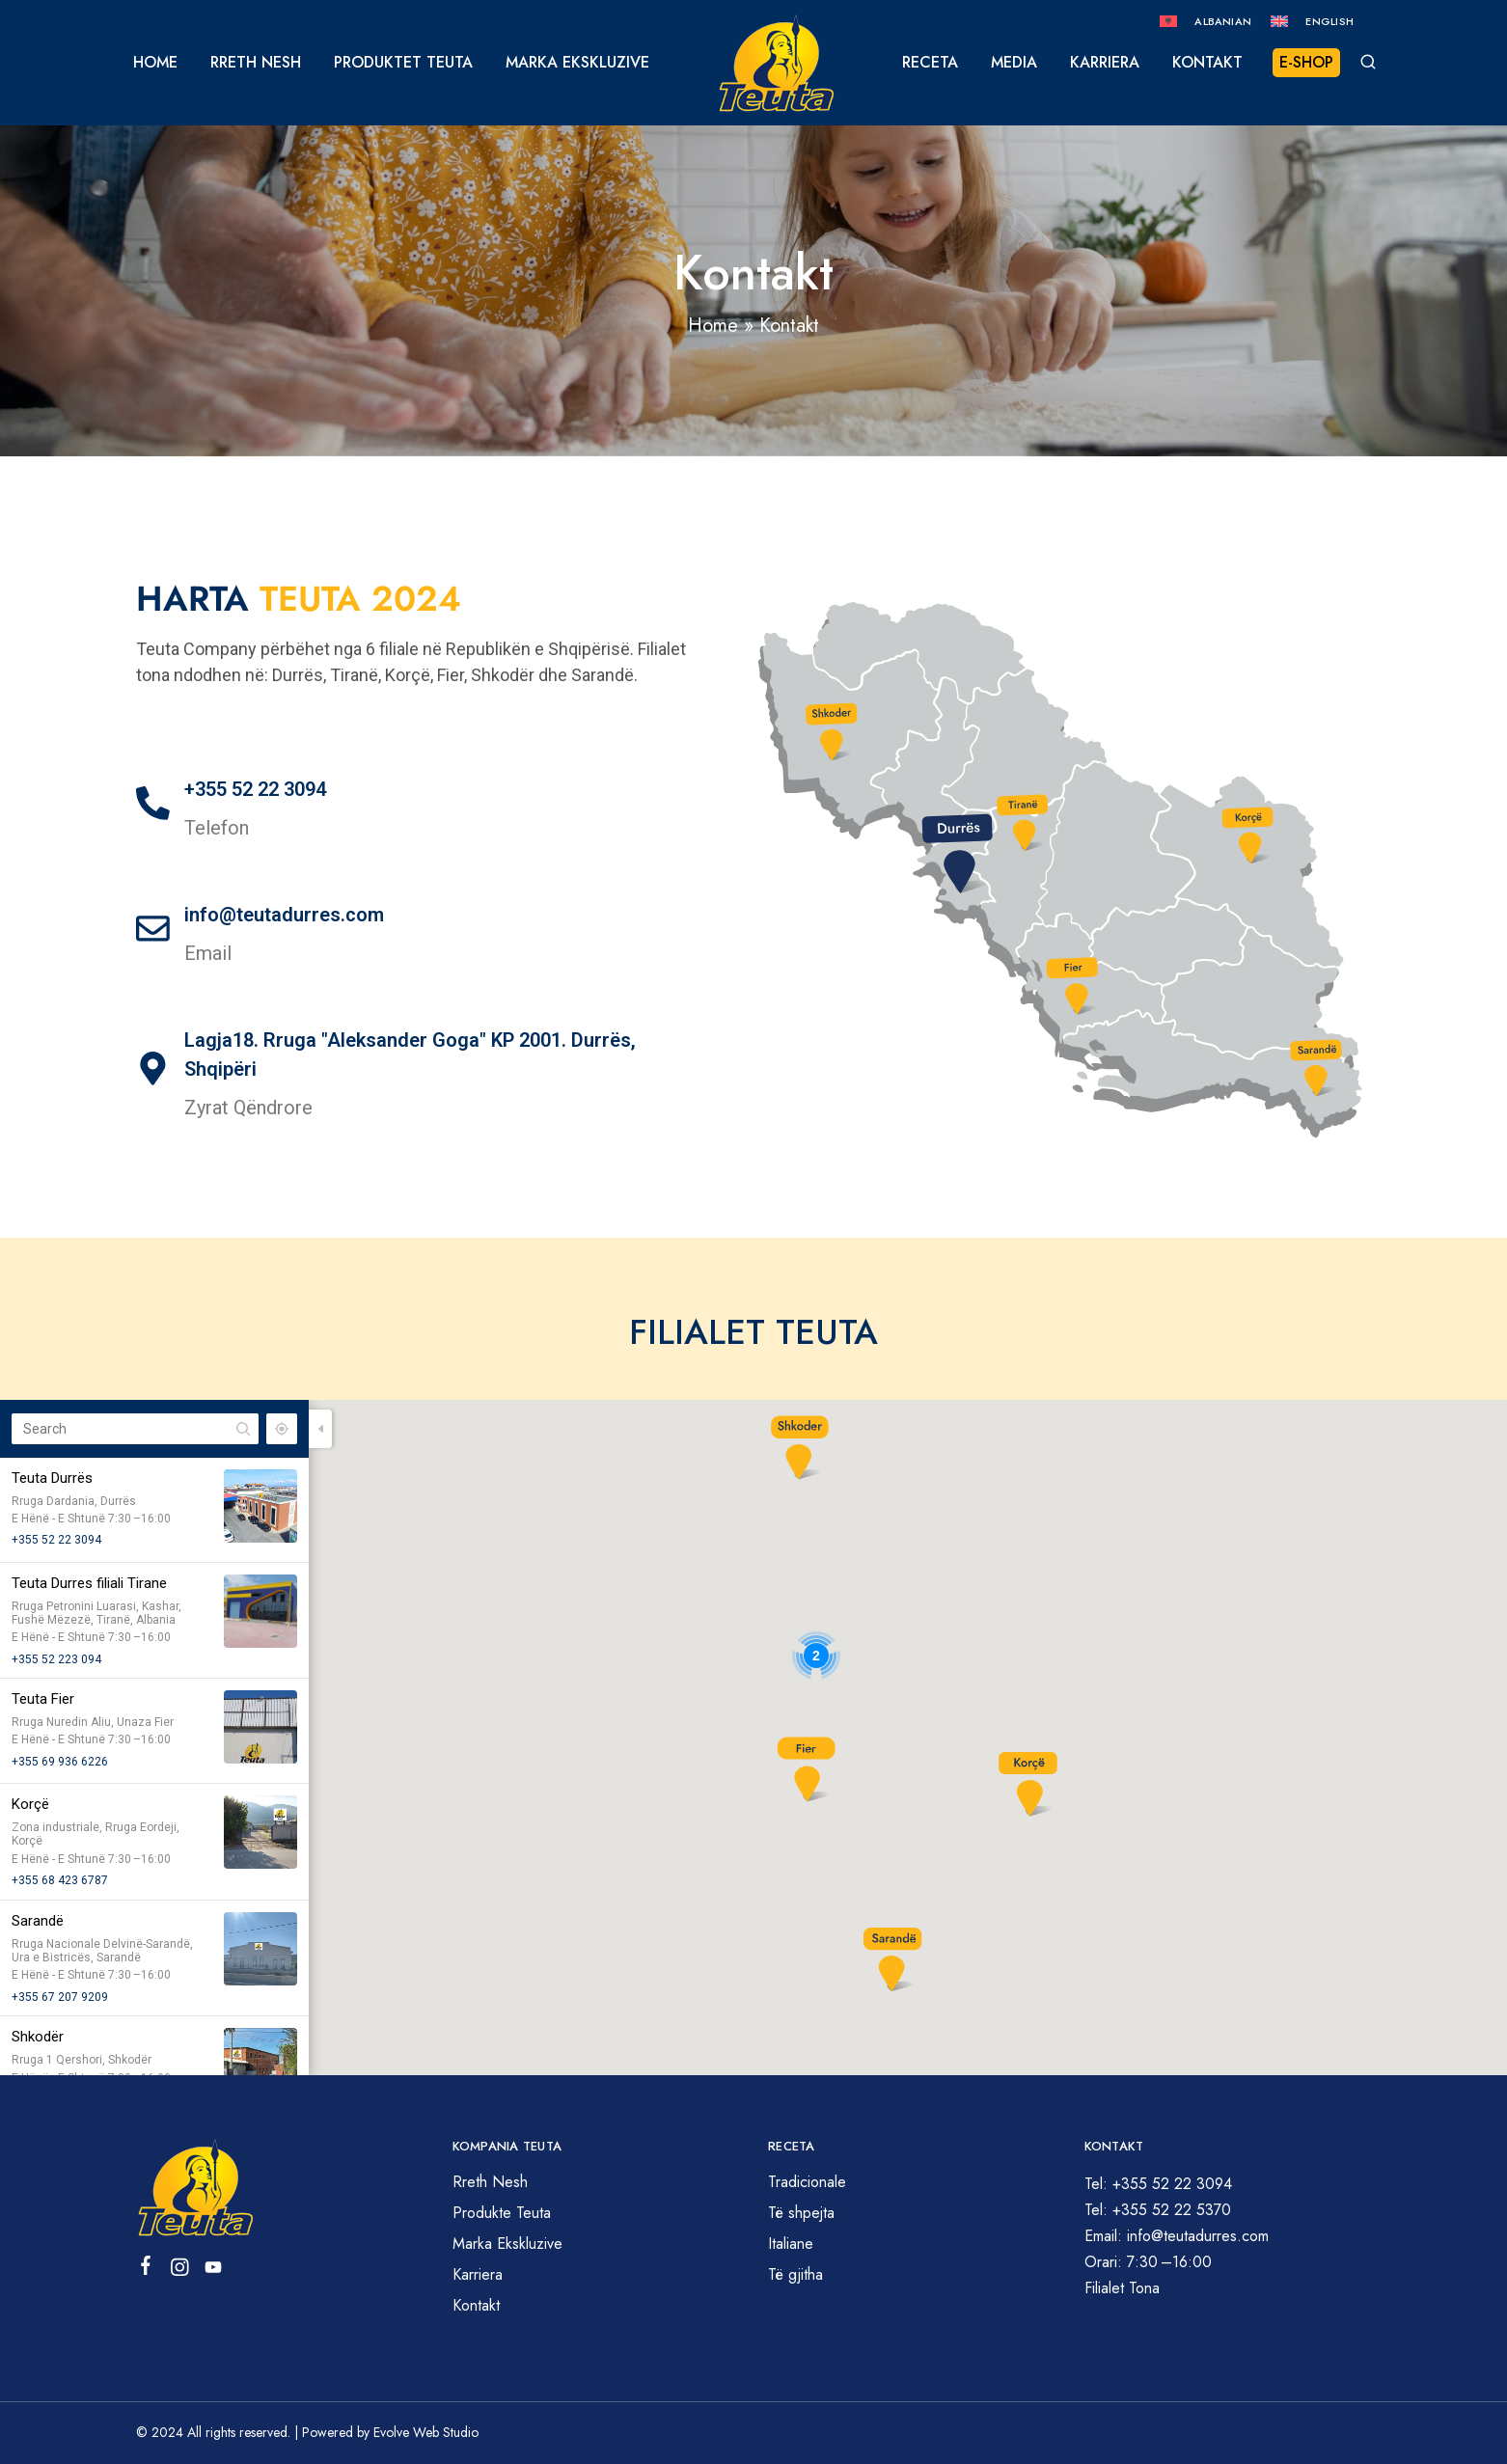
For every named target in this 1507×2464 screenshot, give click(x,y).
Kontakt (1207, 62)
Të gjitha (795, 2274)
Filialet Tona (1122, 2288)
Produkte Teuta (501, 2213)
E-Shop (1306, 62)
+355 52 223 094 (56, 1659)
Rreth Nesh (490, 2182)
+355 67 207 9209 (60, 1997)
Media (1014, 62)
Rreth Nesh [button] (255, 62)
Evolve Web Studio (426, 2432)
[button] (805, 1768)
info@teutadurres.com (284, 914)
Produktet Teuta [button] (403, 62)
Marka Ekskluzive (577, 62)
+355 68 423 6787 (60, 1880)
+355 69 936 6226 (60, 1761)
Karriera (1104, 62)
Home (155, 62)
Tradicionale (807, 2182)
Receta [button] (930, 62)
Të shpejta (801, 2213)
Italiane (790, 2243)
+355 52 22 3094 (255, 789)
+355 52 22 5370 (1171, 2210)
